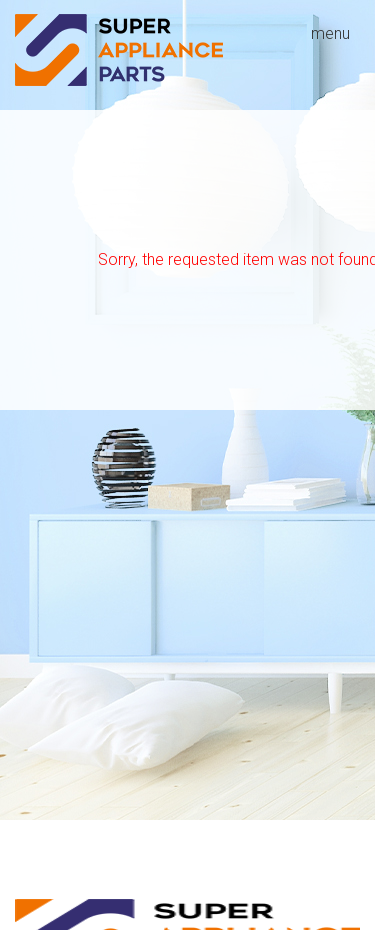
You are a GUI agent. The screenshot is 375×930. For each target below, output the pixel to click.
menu (330, 33)
